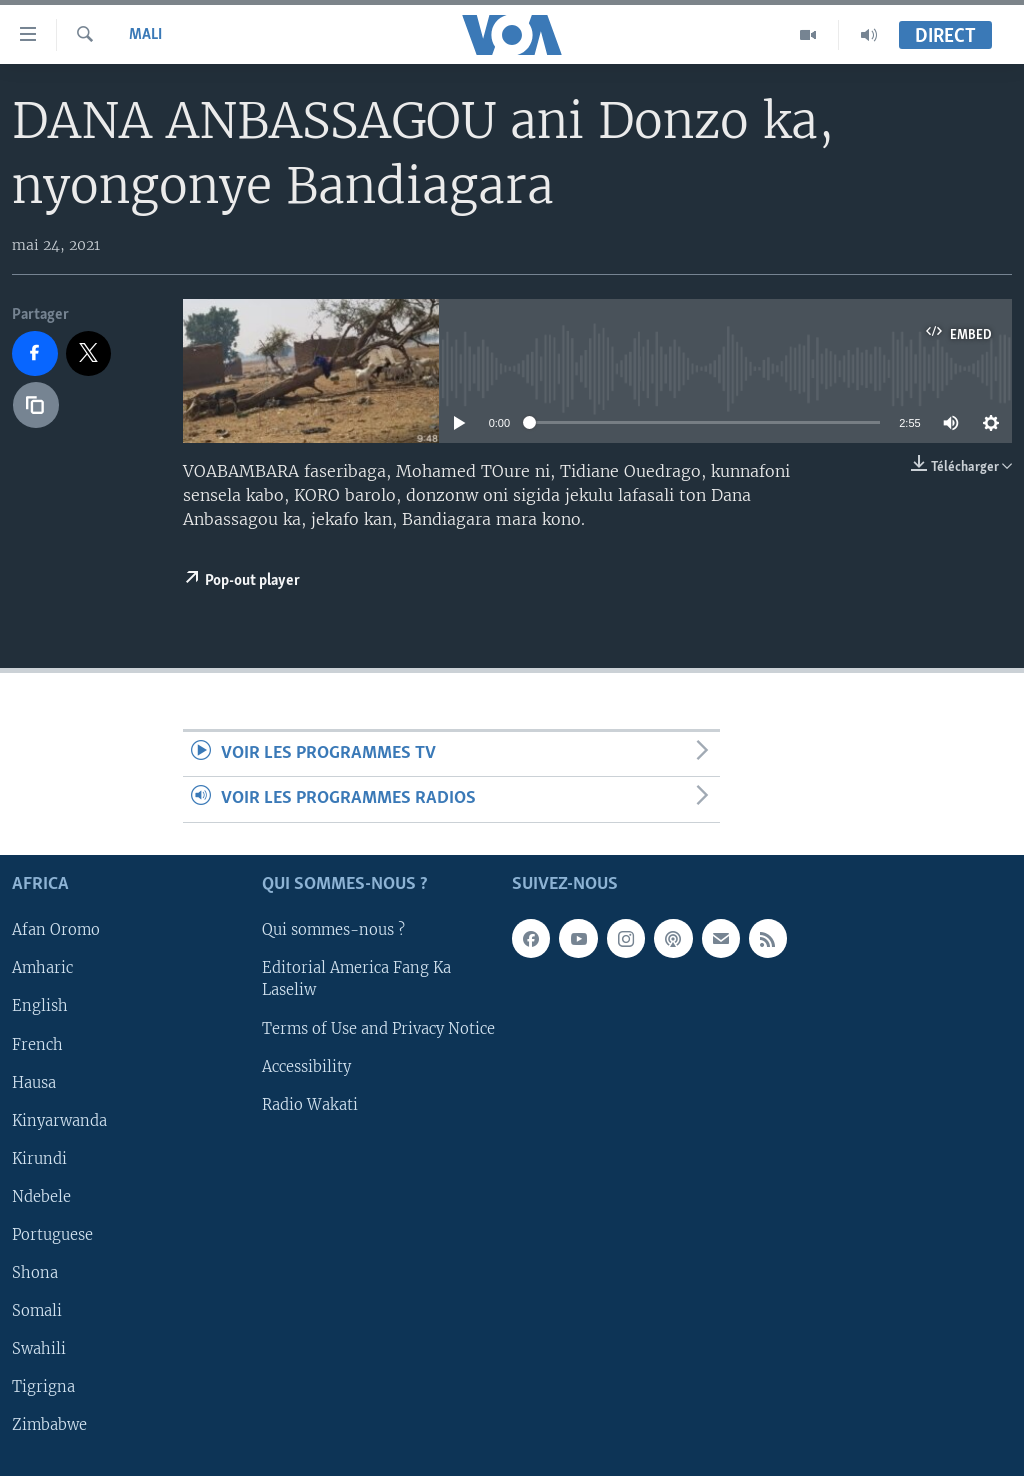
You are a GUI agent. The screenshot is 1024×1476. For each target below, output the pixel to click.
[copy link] (36, 405)
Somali (37, 1311)
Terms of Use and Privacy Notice (378, 1028)
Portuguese (52, 1235)
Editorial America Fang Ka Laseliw (356, 979)
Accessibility (306, 1066)
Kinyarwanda (59, 1120)
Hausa (34, 1082)
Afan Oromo (56, 930)
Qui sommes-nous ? (333, 930)
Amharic (42, 968)
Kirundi (39, 1158)
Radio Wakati (310, 1104)
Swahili (39, 1349)
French (37, 1044)
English (40, 1006)
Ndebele (41, 1197)
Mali (145, 35)
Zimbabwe (49, 1425)
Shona (35, 1273)
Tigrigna (43, 1387)
